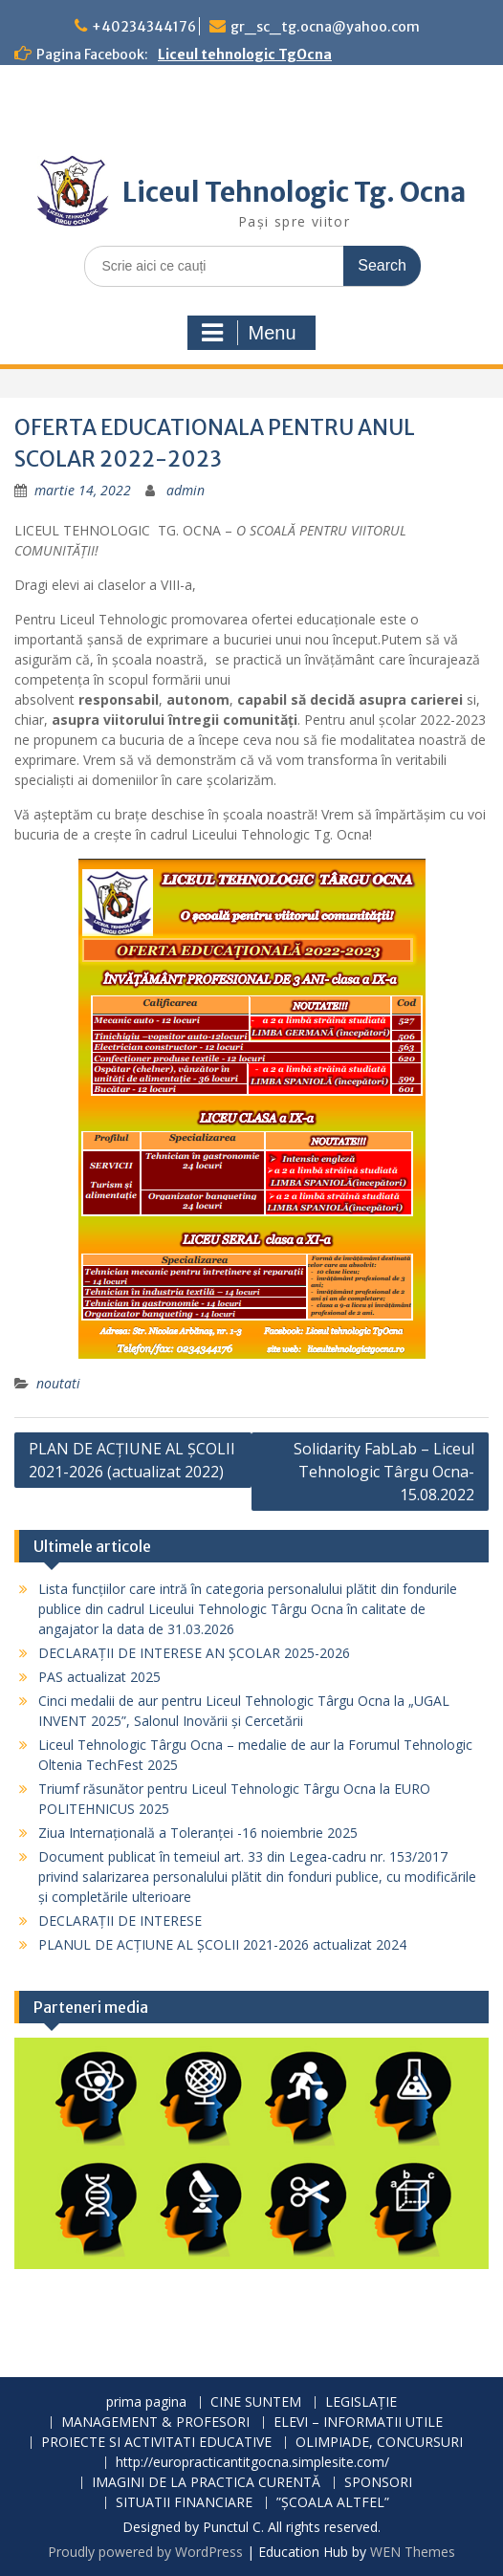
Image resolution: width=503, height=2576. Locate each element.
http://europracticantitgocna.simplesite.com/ (252, 2462)
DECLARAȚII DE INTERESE (120, 1920)
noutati (58, 1383)
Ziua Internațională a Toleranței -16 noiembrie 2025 (198, 1832)
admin (185, 490)
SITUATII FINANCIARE (184, 2503)
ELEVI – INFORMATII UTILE (358, 2422)
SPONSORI (378, 2483)
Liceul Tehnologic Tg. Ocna (294, 192)
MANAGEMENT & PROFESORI (155, 2422)
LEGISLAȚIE (361, 2402)
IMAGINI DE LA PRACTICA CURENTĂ (206, 2483)
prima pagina (146, 2402)
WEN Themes (412, 2552)
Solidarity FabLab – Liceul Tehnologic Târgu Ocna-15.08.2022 (384, 1471)
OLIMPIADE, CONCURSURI (379, 2442)
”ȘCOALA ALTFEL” (332, 2503)
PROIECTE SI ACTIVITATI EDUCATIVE (156, 2442)
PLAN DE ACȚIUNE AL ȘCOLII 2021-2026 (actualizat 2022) (132, 1460)
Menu (248, 332)
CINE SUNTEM (255, 2402)
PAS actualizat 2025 (99, 1677)
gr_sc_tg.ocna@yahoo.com (325, 26)
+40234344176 (144, 26)
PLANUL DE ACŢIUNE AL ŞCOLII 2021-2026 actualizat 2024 (222, 1944)
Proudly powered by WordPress (145, 2552)
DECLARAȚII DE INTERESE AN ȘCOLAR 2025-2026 (194, 1653)
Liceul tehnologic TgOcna (245, 54)
